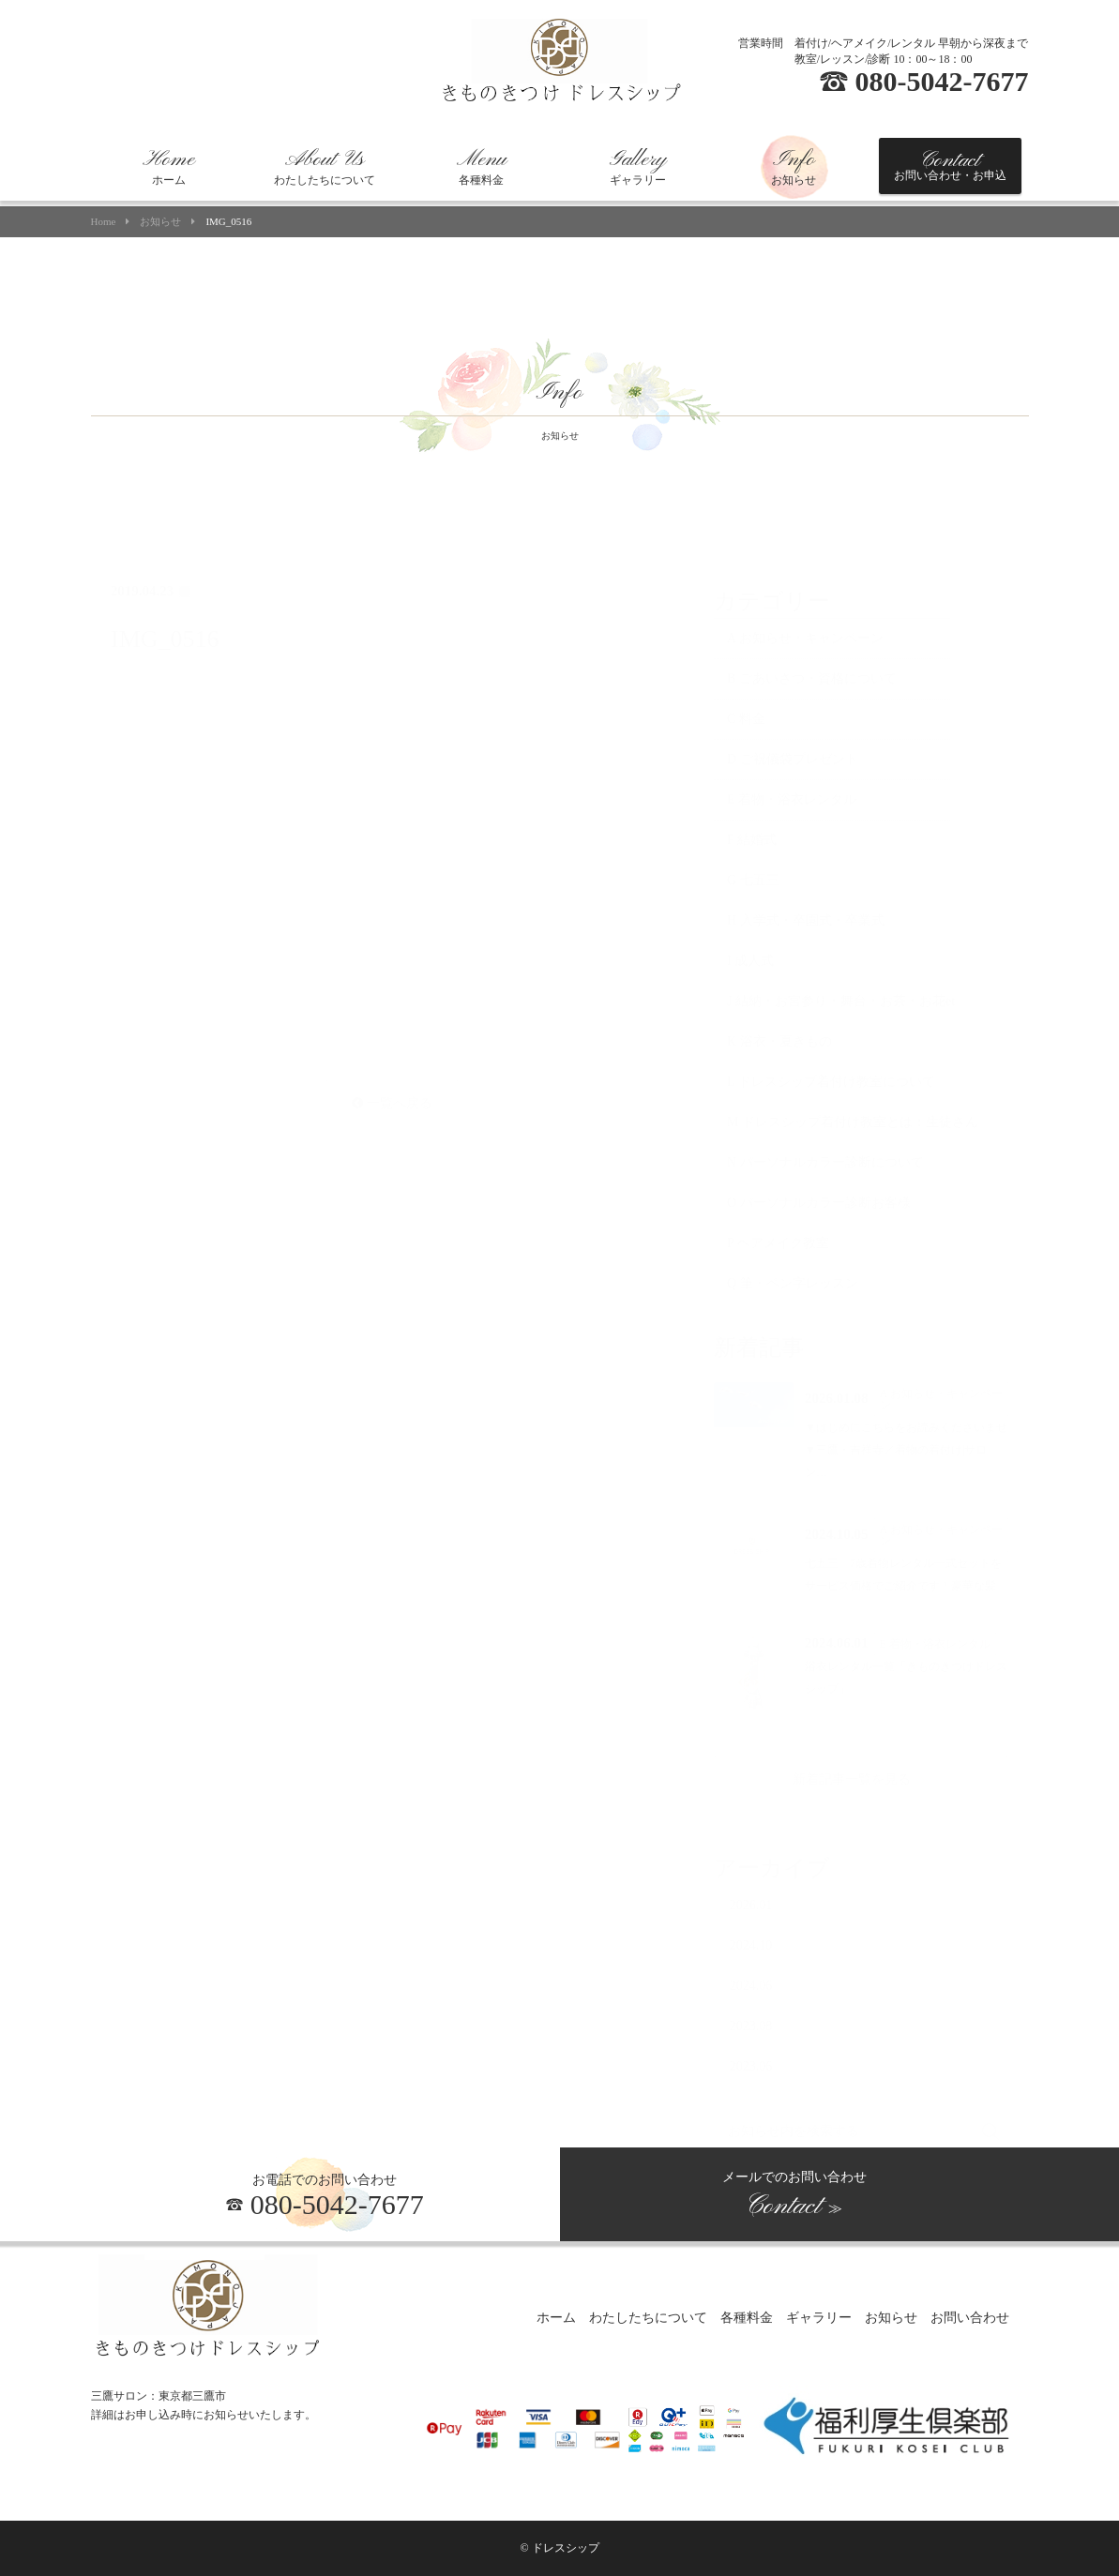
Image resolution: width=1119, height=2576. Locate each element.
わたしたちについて (324, 166)
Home (103, 222)
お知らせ (793, 166)
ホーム (169, 166)
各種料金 (482, 166)
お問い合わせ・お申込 (950, 165)
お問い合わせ (969, 2319)
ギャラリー (638, 166)
